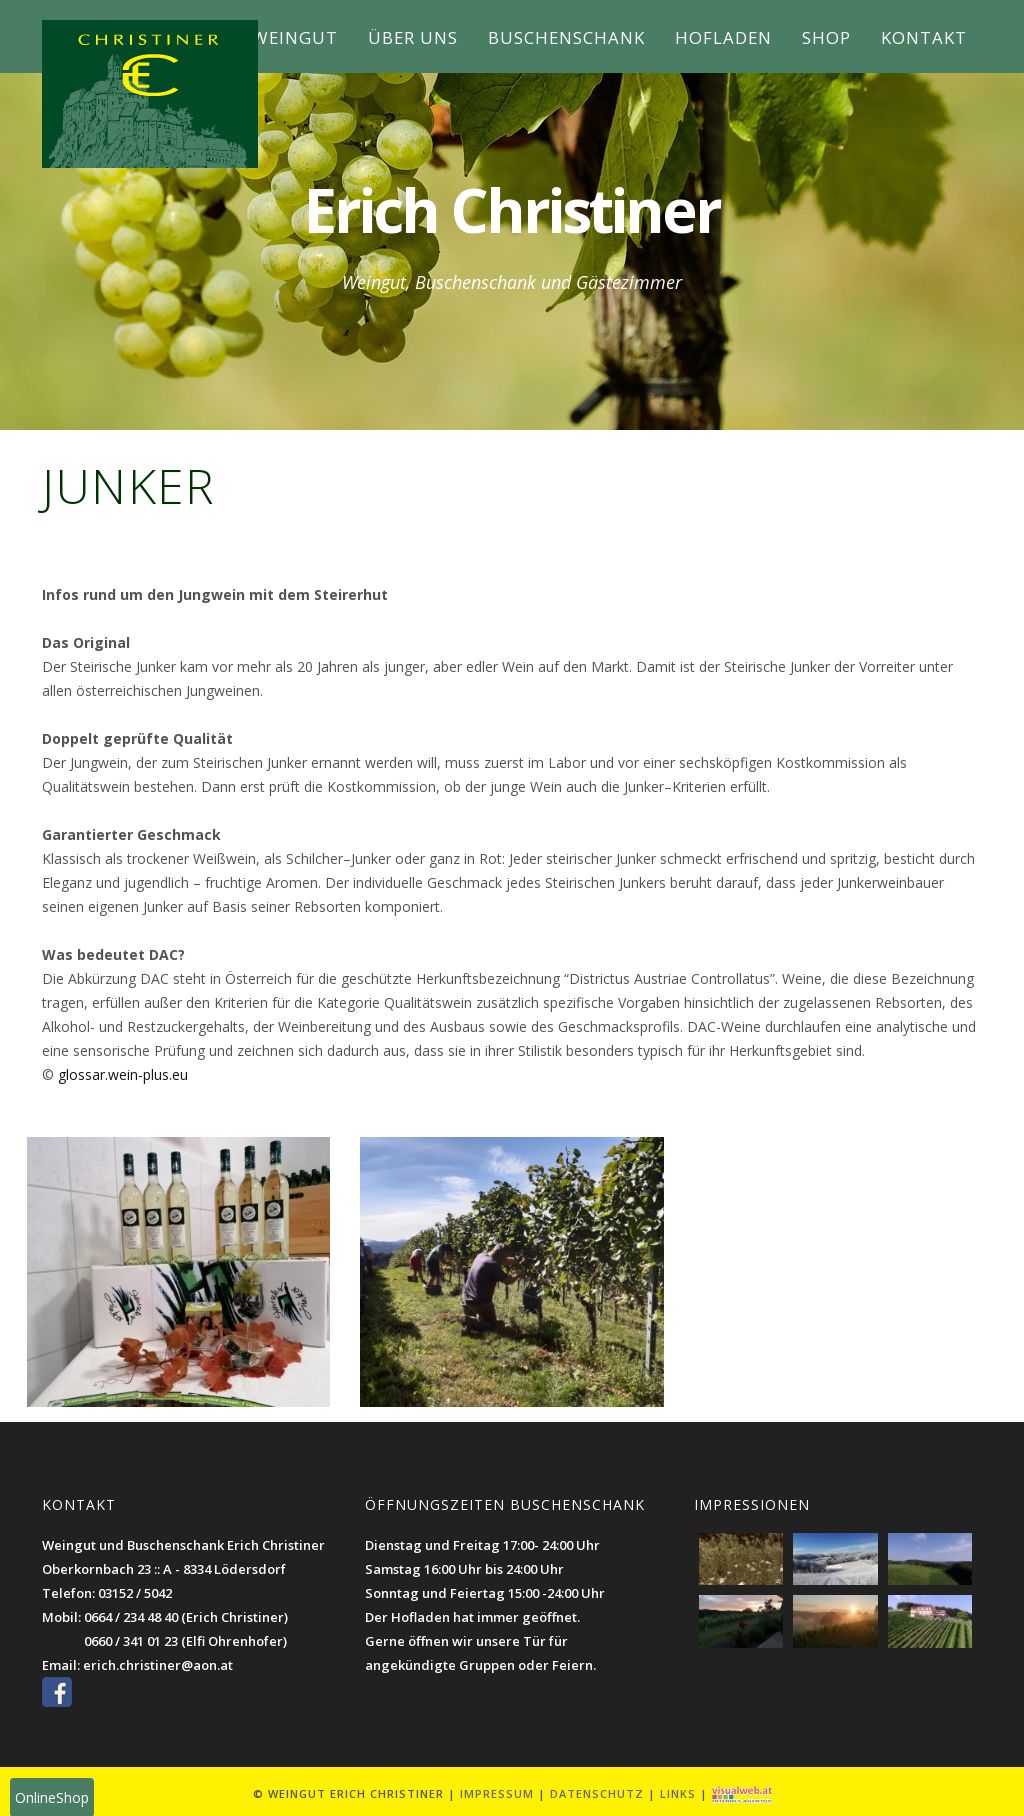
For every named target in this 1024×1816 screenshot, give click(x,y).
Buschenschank (566, 37)
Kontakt (924, 37)
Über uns (413, 37)
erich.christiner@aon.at (158, 1665)
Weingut (295, 37)
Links (678, 1793)
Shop (826, 37)
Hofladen (723, 37)
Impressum (497, 1793)
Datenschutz (597, 1793)
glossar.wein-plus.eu (123, 1074)
